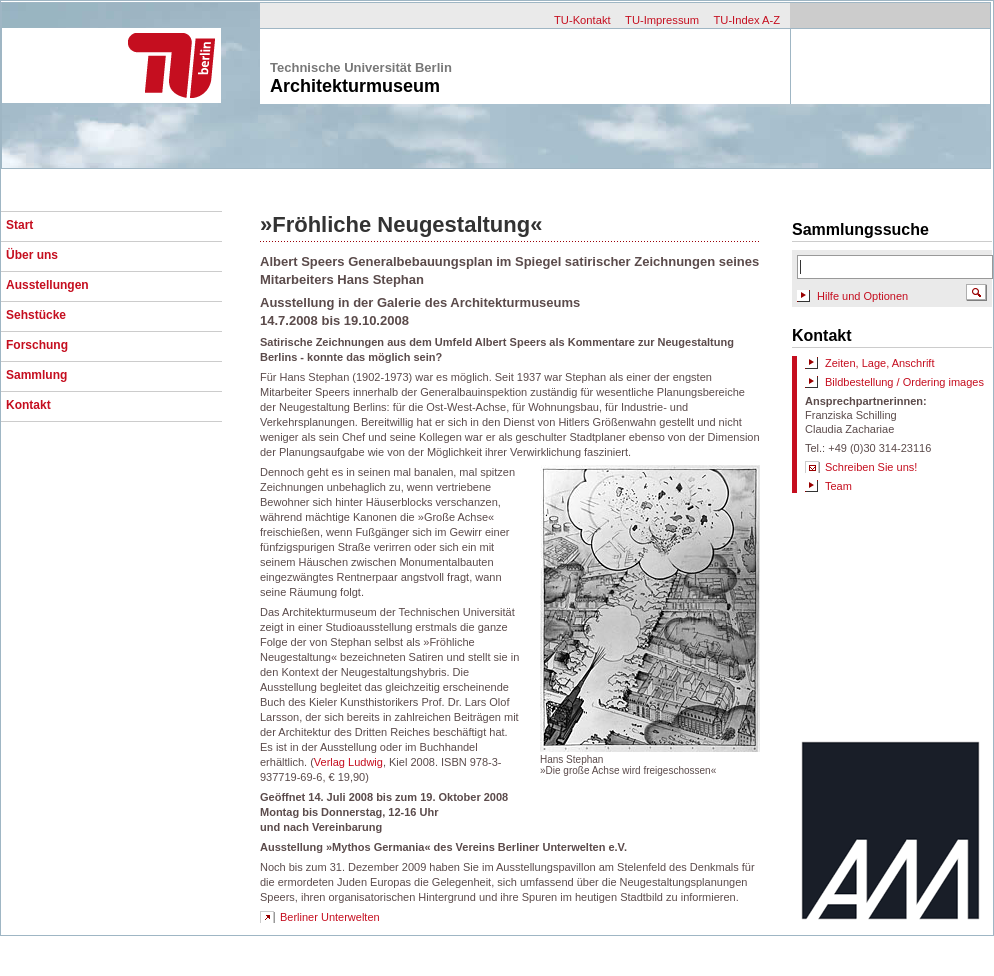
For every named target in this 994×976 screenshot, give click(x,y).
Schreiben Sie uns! (871, 467)
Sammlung (36, 375)
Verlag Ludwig (348, 762)
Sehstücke (36, 315)
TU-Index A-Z (746, 20)
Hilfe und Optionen (862, 296)
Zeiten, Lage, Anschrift (879, 363)
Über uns (32, 255)
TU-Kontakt (582, 20)
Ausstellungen (47, 285)
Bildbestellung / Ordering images (904, 382)
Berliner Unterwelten (330, 917)
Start (19, 225)
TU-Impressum (662, 20)
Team (838, 486)
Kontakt (28, 405)
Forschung (37, 345)
